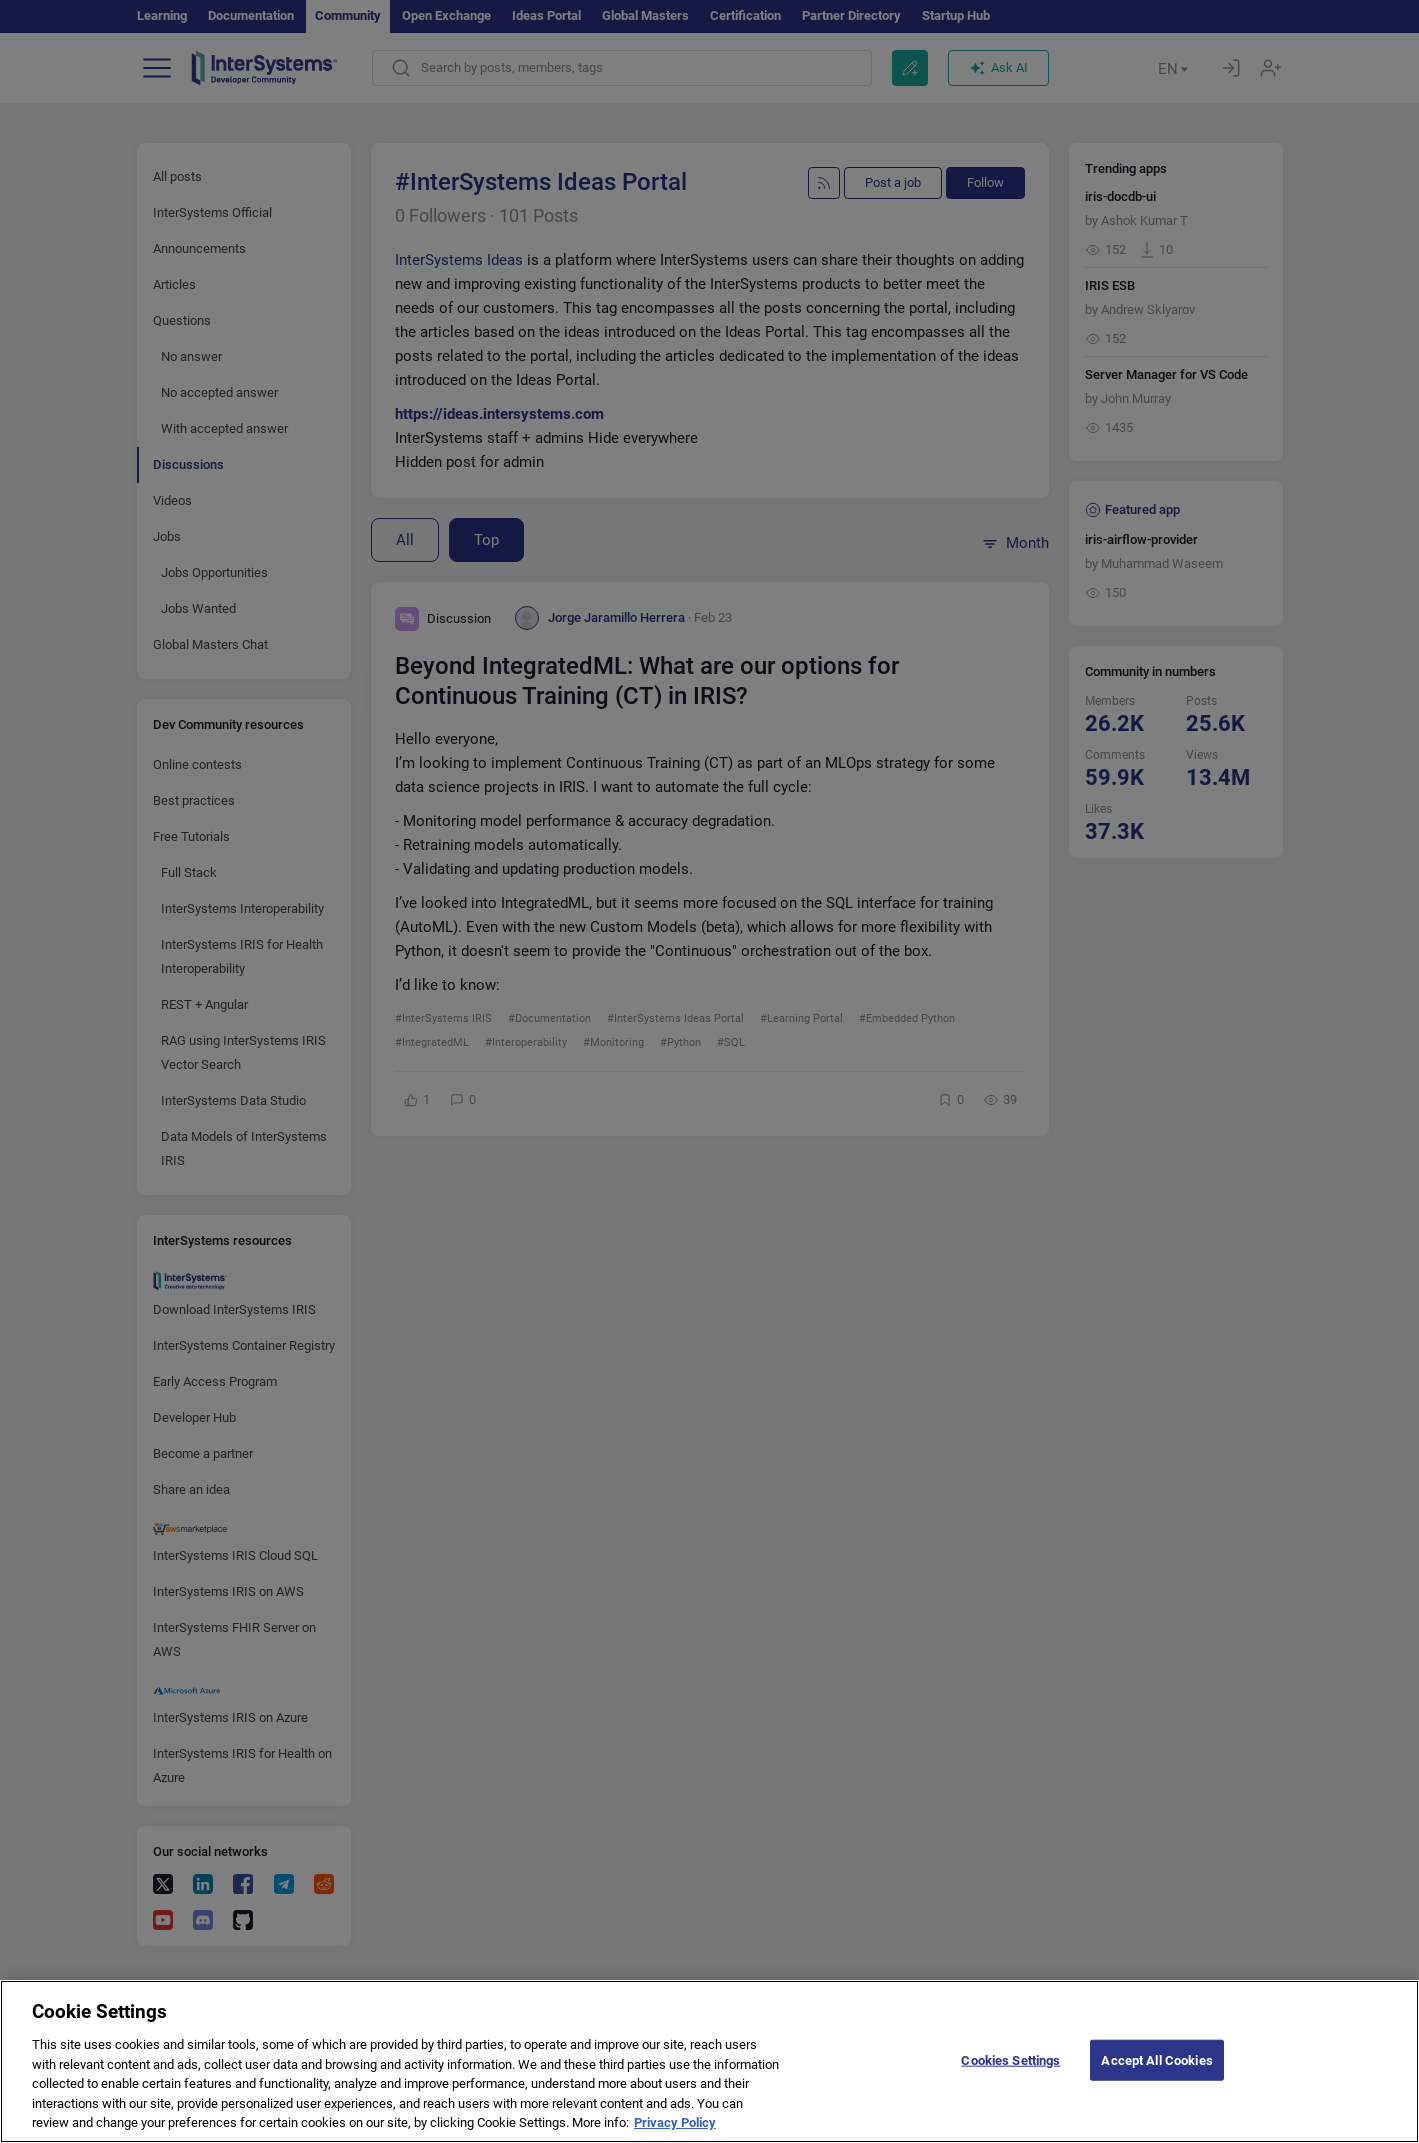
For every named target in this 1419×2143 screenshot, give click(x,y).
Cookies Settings (1010, 2076)
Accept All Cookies (1156, 2076)
